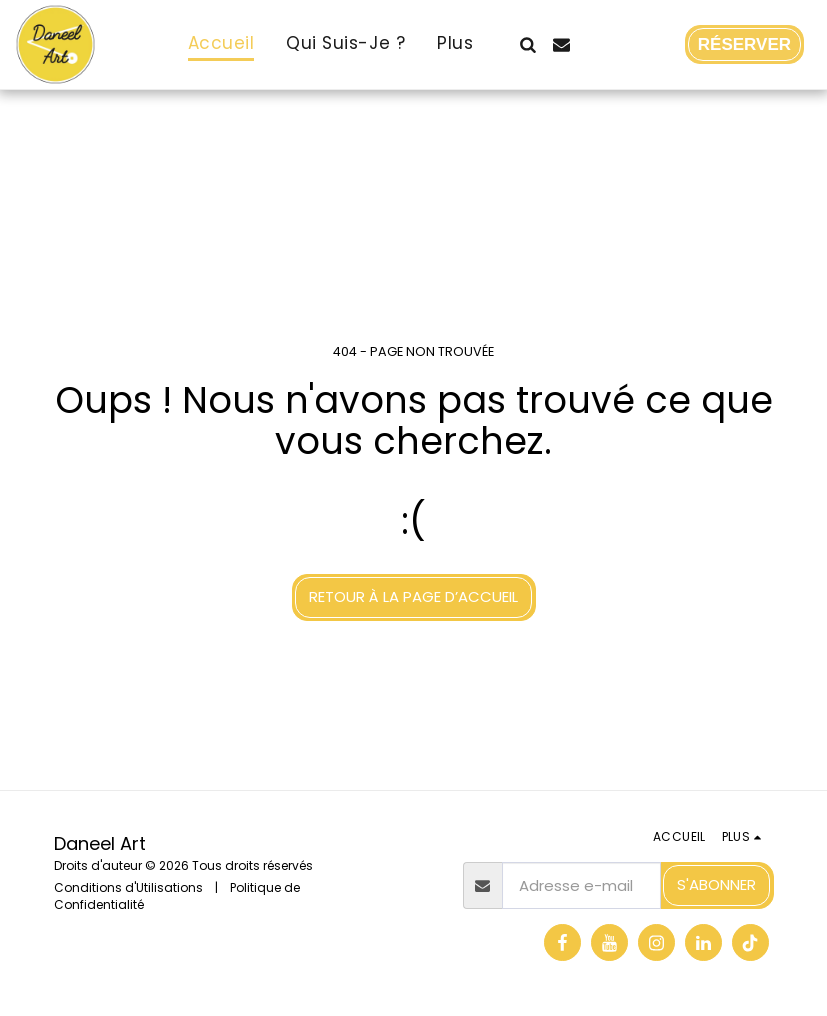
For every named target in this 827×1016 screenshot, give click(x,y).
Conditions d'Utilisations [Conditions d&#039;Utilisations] (128, 887)
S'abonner (716, 884)
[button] (528, 44)
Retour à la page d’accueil (413, 596)
